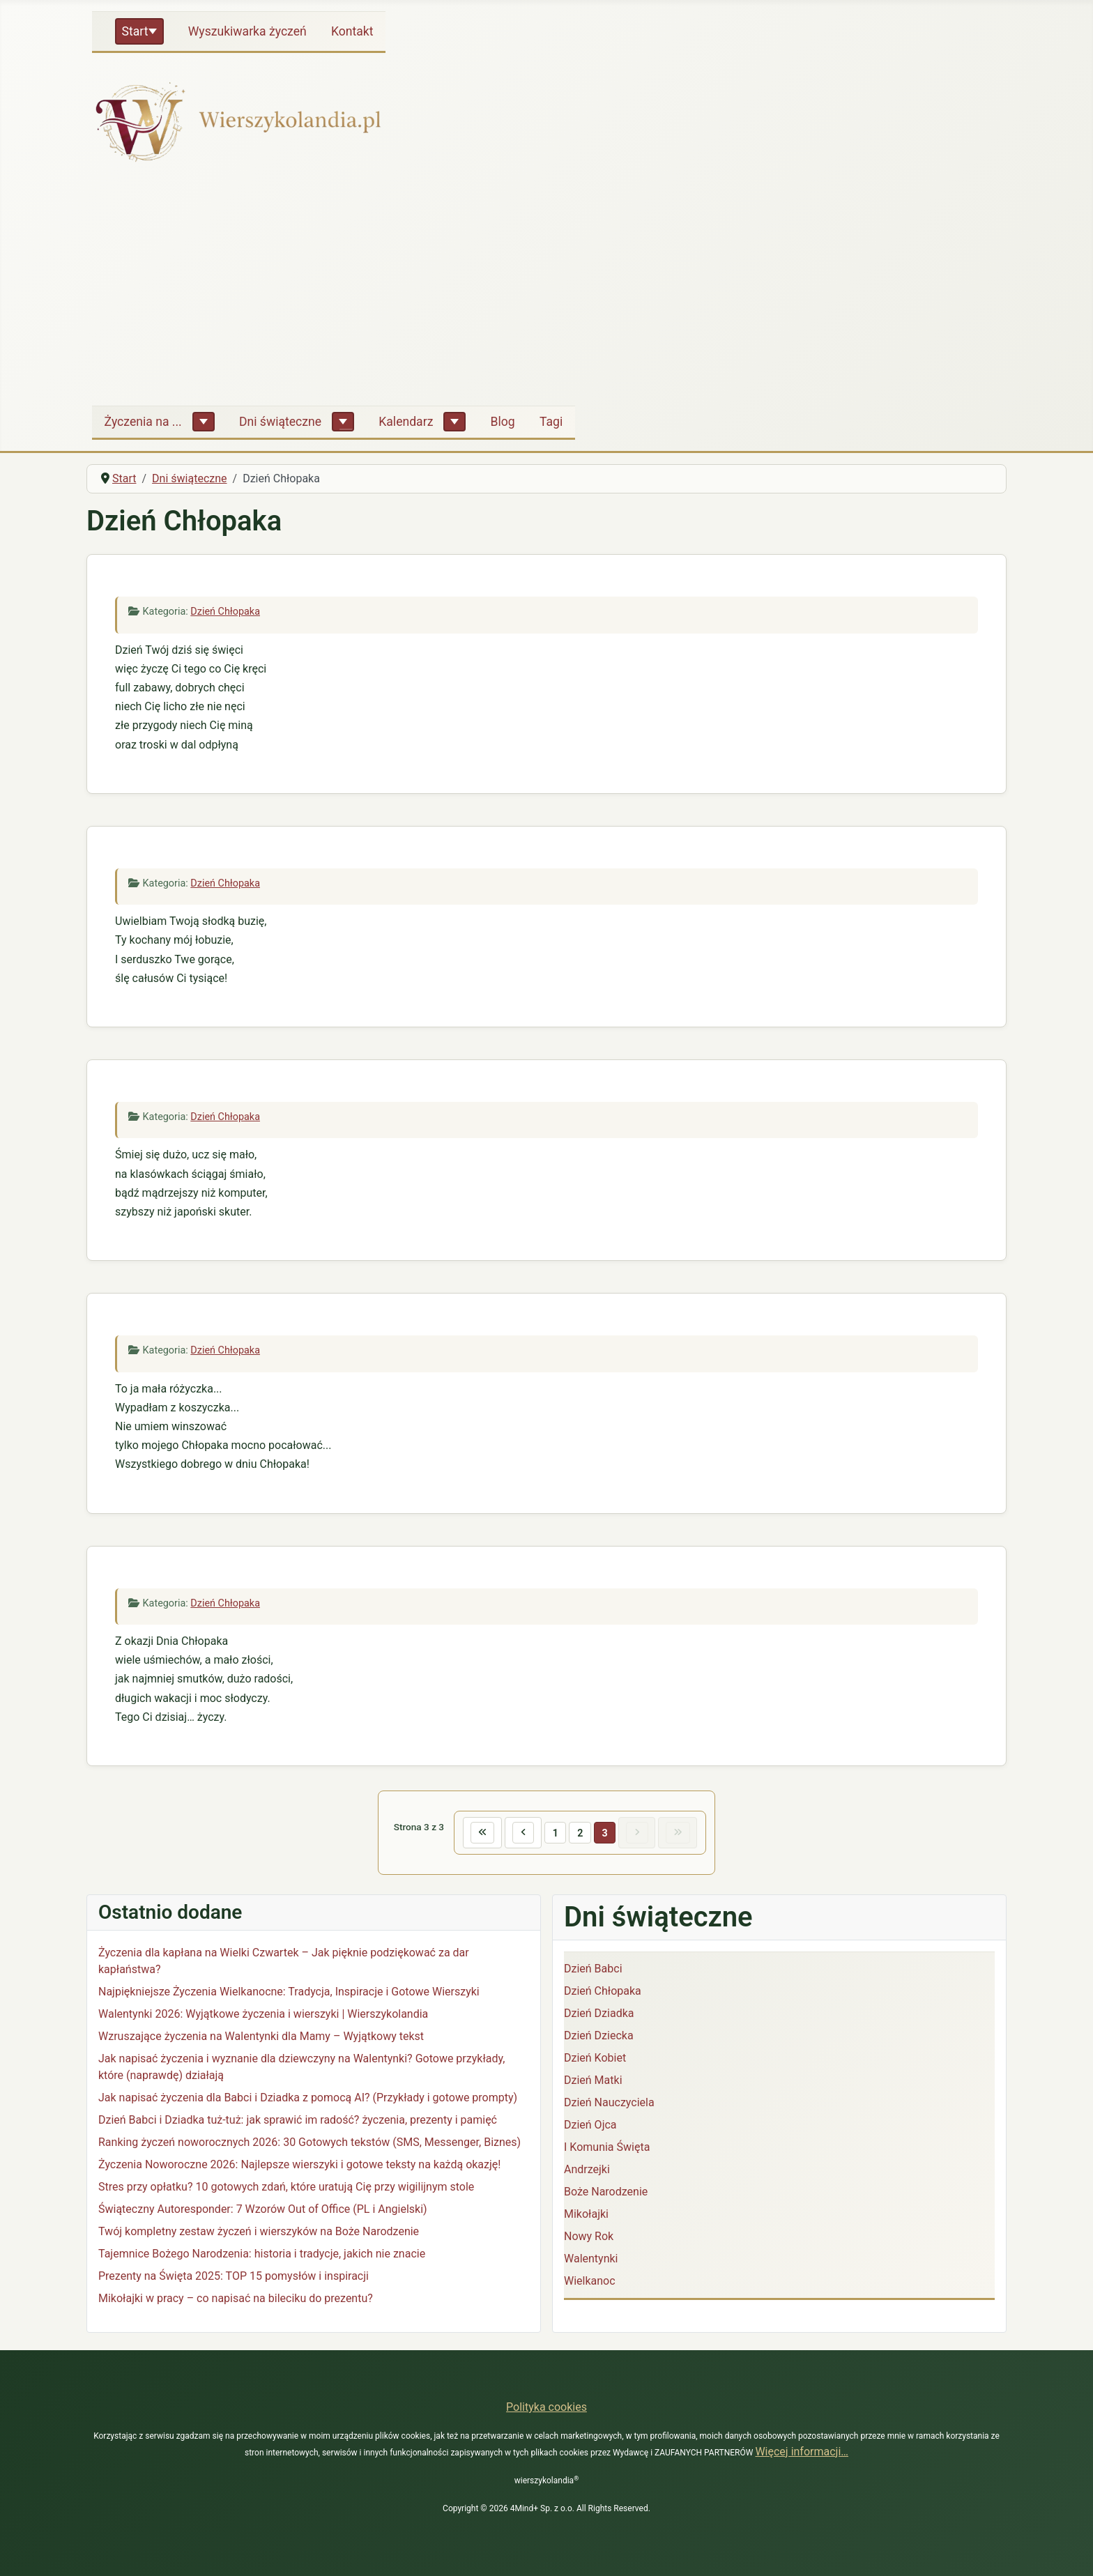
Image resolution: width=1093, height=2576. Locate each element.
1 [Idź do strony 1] (555, 1833)
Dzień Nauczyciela (609, 2103)
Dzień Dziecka (599, 2036)
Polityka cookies (546, 2407)
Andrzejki (587, 2170)
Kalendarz (406, 422)
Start (135, 31)
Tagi (551, 422)
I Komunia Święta (607, 2147)
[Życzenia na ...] (203, 421)
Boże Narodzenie (606, 2192)
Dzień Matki (593, 2080)
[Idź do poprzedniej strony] (522, 1833)
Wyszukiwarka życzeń (247, 31)
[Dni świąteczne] (343, 421)
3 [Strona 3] (605, 1833)
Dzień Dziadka (599, 2014)
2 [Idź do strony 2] (580, 1833)
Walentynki (591, 2259)
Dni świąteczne (280, 422)
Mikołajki (586, 2214)
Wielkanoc (590, 2281)
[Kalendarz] (454, 421)
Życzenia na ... (143, 422)
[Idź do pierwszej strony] (480, 1833)
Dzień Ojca (590, 2125)
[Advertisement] (546, 290)
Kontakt (352, 31)
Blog (503, 422)
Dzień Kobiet (595, 2058)
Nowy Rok (588, 2237)
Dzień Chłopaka (225, 612)
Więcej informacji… (801, 2451)
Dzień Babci (593, 1969)
